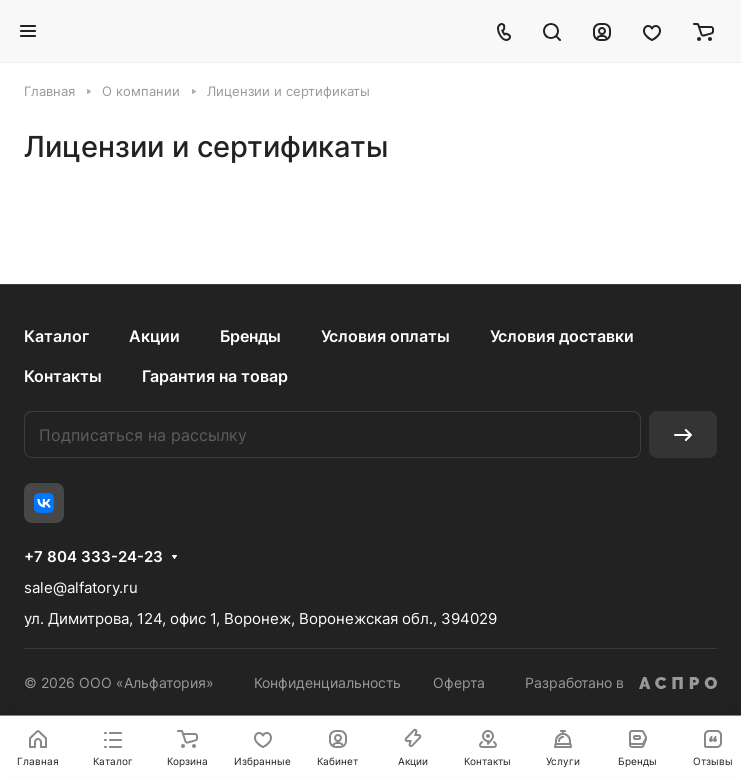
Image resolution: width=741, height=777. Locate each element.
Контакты (63, 376)
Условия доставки (562, 336)
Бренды (250, 336)
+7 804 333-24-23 (93, 557)
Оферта (459, 682)
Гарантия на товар (215, 376)
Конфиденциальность (327, 682)
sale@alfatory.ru (81, 587)
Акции (154, 336)
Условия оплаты (385, 336)
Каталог (56, 336)
